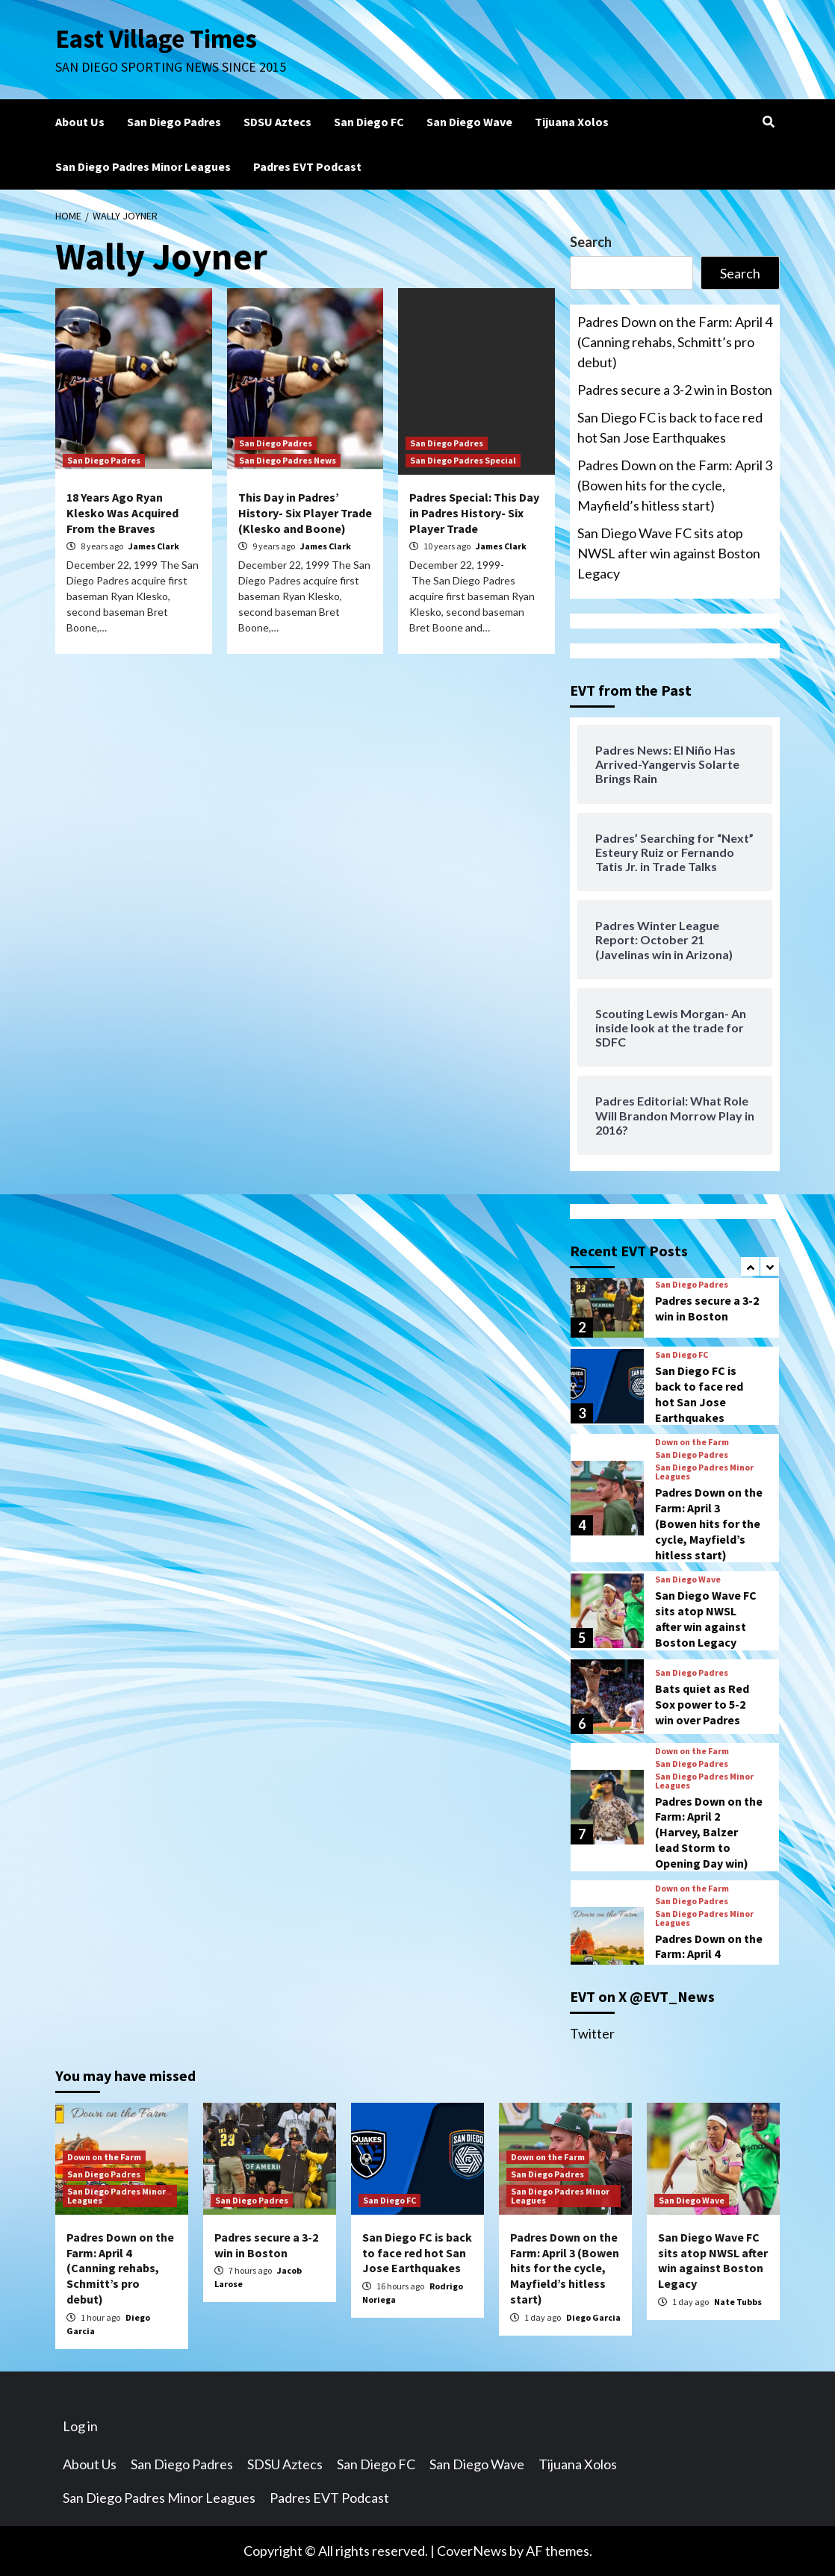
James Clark (153, 546)
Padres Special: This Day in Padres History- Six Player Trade (474, 513)
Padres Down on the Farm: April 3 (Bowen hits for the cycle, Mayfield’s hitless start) (674, 485)
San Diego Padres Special (463, 460)
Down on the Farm (692, 1442)
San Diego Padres (174, 121)
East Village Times (156, 38)
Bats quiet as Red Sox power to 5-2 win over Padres (702, 1704)
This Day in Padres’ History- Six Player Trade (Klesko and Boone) (305, 513)
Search (591, 242)
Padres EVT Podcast (307, 166)
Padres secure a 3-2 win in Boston (674, 389)
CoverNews (472, 2550)
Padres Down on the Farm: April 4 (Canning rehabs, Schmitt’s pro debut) (674, 342)
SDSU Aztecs (277, 121)
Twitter (592, 2033)
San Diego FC (369, 121)
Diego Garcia (593, 2317)
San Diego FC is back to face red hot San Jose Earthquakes (670, 427)
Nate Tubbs (738, 2301)
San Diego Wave (469, 121)
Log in (80, 2426)
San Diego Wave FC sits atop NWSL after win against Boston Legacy (668, 553)
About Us (80, 121)
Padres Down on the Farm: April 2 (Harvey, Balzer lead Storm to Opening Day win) (709, 1832)
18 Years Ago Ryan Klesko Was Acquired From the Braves (122, 513)
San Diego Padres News (287, 460)
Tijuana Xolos (572, 121)
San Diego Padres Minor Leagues (143, 166)
